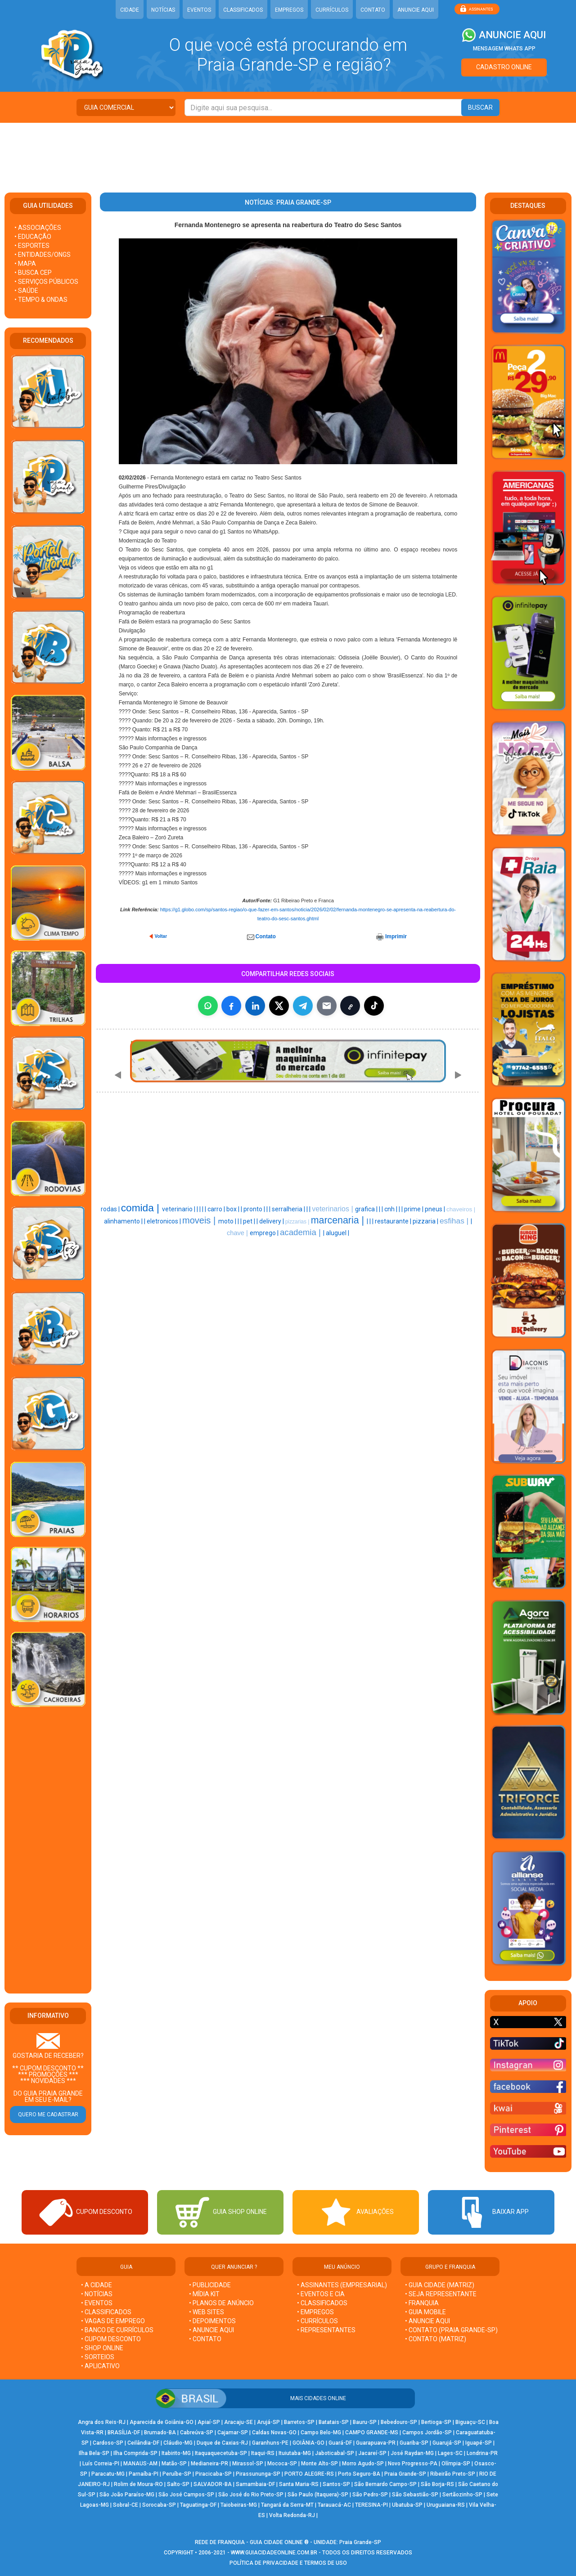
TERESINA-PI (371, 2505)
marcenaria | (339, 1220)
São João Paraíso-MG (126, 2494)
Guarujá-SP (446, 2443)
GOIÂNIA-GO (308, 2443)
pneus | (435, 1209)
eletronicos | (164, 1221)
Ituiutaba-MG (295, 2453)
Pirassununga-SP (258, 2474)
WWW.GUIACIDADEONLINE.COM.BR (274, 2552)
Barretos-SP (299, 2422)
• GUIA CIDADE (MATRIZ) (439, 2285)
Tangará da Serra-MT (287, 2505)
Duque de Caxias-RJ (222, 2443)
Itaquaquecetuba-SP (221, 2453)
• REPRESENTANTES (326, 2330)
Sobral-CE (125, 2505)
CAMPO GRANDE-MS (371, 2432)
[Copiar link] (350, 1006)
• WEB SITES (206, 2312)
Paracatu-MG (108, 2474)
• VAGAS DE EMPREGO (113, 2321)
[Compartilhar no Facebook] (231, 1006)
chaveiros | (460, 1209)
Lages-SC (450, 2453)
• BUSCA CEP (33, 272)
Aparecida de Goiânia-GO (162, 2422)
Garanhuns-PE (270, 2443)
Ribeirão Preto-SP (452, 2474)
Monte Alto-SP (319, 2463)
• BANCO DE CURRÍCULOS (117, 2330)
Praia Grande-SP (405, 2474)
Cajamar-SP (232, 2432)
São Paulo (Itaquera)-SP (318, 2494)
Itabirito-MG (176, 2453)
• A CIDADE (96, 2285)
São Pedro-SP (370, 2494)
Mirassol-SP (247, 2463)
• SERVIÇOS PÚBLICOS (46, 281)
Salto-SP (178, 2484)
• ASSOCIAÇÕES (37, 227)
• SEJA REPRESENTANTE (441, 2294)
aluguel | (337, 1232)
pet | (249, 1221)
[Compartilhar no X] (279, 1006)
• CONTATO (205, 2339)
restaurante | (394, 1221)
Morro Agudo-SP (363, 2463)
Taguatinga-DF (198, 2505)
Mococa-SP (282, 2463)
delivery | (272, 1221)
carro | (216, 1209)
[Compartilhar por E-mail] (327, 1006)
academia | (301, 1232)
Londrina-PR (482, 2453)
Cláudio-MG (178, 2443)
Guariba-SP (414, 2443)
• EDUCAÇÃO (32, 236)
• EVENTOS (96, 2303)
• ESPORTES (32, 245)
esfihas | (455, 1220)
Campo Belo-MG (321, 2432)
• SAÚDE (26, 290)
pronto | (254, 1209)
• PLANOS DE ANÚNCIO (221, 2303)
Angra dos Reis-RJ (102, 2422)
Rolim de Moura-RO (138, 2484)
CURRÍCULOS (331, 10)
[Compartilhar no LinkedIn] (255, 1006)
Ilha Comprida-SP (135, 2453)
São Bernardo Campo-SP (385, 2484)
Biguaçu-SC (470, 2422)
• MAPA (25, 263)
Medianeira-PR (209, 2463)
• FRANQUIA (422, 2303)
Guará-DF (340, 2443)
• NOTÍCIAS (96, 2294)
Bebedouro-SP (399, 2422)
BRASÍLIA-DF (124, 2432)
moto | (228, 1221)
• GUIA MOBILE (425, 2312)
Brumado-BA (160, 2432)
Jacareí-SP (372, 2453)
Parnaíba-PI (143, 2474)
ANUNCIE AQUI (415, 10)
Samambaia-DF (255, 2484)
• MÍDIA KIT (204, 2294)
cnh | (391, 1209)
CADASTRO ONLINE (504, 67)
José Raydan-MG (412, 2453)
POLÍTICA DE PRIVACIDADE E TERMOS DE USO (288, 2563)
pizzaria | (426, 1221)
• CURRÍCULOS (317, 2321)
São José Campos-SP (186, 2494)
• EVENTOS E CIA (321, 2294)
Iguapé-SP (478, 2443)
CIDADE (129, 10)
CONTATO (372, 10)
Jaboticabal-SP (334, 2453)
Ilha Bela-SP (94, 2453)
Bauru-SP (365, 2422)
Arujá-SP (268, 2422)
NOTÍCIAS (163, 10)
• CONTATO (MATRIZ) (435, 2339)
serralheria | (289, 1209)
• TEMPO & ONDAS (41, 299)
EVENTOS (199, 10)
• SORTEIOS (97, 2357)
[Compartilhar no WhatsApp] (208, 1006)
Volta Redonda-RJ (292, 2515)
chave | (238, 1232)
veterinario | (179, 1209)
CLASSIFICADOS (243, 10)
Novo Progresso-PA (412, 2463)
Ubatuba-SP (407, 2505)
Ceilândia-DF (143, 2443)
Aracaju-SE (238, 2422)
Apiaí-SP (209, 2422)
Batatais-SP (334, 2422)
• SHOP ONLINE (102, 2348)
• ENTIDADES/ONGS (42, 254)
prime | (414, 1209)
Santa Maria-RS (299, 2484)
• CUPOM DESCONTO (111, 2339)
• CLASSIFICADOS (106, 2312)
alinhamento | (124, 1221)
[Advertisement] (288, 152)
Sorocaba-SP (159, 2505)
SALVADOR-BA (213, 2484)
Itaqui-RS (262, 2453)
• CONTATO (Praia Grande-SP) (451, 2330)
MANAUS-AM (140, 2463)
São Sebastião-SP (415, 2494)
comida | (141, 1208)
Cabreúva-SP (196, 2432)
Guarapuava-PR (376, 2443)
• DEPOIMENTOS (212, 2321)
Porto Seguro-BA (359, 2474)
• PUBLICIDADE (210, 2285)
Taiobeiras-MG (238, 2505)
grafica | (367, 1209)
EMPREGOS (289, 10)
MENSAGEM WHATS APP (504, 48)
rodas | (111, 1209)
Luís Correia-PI (100, 2463)
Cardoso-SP (108, 2443)
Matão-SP (174, 2463)
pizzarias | (298, 1222)
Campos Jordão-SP (427, 2432)
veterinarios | (333, 1209)
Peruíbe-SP (176, 2474)
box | (233, 1209)
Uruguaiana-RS (446, 2505)
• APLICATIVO (100, 2366)
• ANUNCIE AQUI (211, 2330)
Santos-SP (336, 2484)
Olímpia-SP (455, 2463)
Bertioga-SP (436, 2422)
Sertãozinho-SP (462, 2494)
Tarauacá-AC (334, 2505)
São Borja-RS (437, 2484)
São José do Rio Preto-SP (251, 2494)
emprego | (265, 1232)
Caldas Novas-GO (274, 2432)
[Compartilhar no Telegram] (303, 1006)
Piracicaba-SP (213, 2474)
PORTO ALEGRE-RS (309, 2474)
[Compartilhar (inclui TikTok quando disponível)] (374, 1006)
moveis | (200, 1220)
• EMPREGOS (315, 2312)
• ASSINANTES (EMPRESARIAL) (342, 2285)
